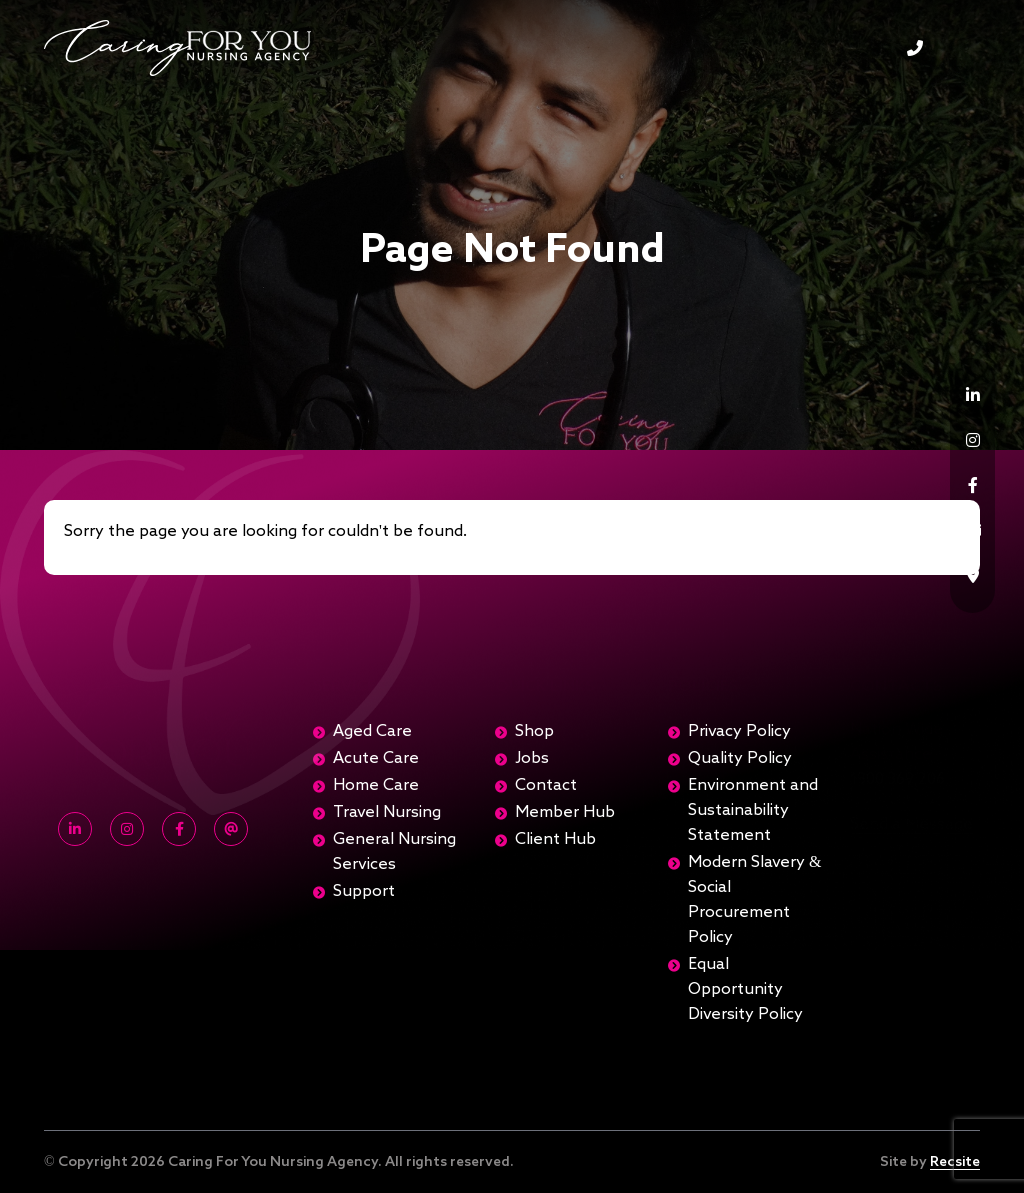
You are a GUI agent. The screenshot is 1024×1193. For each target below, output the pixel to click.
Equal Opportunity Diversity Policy (745, 990)
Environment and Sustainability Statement (753, 811)
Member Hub (565, 813)
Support (364, 892)
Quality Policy (740, 759)
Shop (534, 732)
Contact (546, 786)
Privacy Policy (739, 732)
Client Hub (555, 840)
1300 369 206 (915, 48)
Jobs (532, 759)
